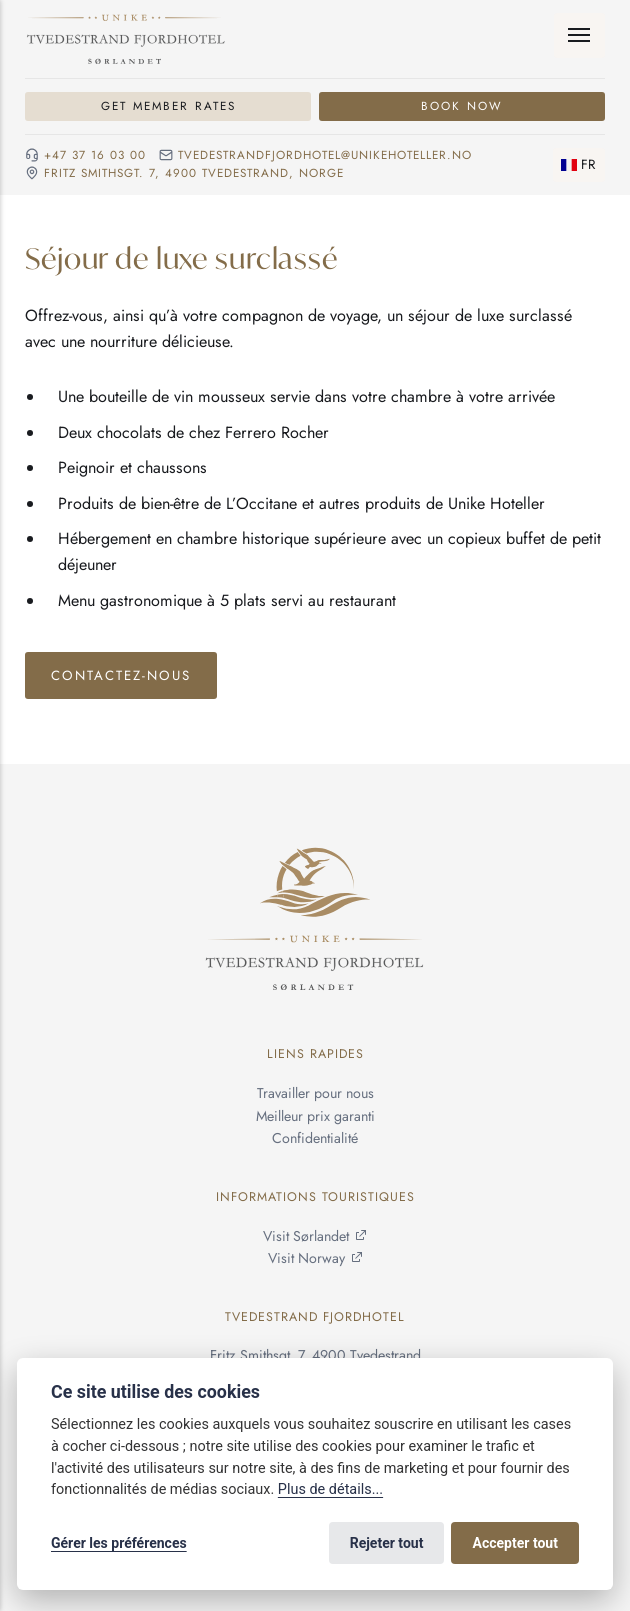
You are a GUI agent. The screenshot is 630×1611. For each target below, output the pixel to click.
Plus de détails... (330, 1489)
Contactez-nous (121, 675)
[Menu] (579, 35)
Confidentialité (315, 1138)
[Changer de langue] (578, 165)
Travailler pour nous (315, 1093)
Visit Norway (306, 1258)
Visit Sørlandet (306, 1236)
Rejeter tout (387, 1543)
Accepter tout (515, 1543)
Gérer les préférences (119, 1543)
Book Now (462, 105)
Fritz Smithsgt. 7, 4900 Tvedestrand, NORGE (194, 173)
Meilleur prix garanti (315, 1116)
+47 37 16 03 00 (95, 155)
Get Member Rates (168, 105)
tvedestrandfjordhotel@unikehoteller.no (325, 155)
